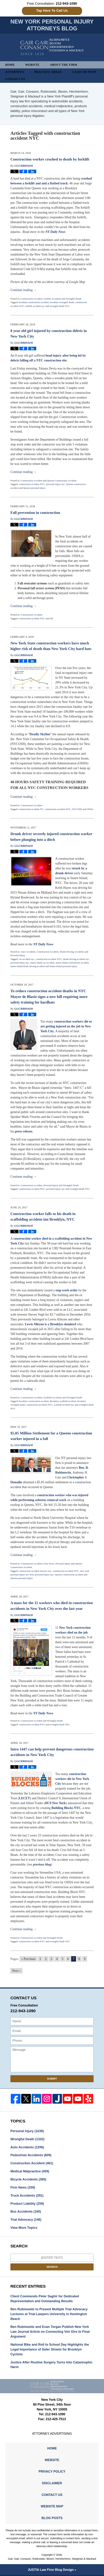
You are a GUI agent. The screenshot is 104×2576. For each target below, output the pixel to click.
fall (51, 618)
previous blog (41, 1864)
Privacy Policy (51, 2472)
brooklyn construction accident (34, 302)
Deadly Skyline (40, 734)
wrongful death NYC (60, 306)
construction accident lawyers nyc (35, 1571)
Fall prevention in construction (35, 512)
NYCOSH (77, 809)
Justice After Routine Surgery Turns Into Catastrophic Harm (51, 2365)
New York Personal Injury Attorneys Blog (52, 47)
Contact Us (15, 79)
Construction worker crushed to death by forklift (49, 159)
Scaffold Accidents (53, 1397)
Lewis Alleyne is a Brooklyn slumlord (50, 1324)
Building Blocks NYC (72, 1808)
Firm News (49, 1563)
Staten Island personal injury (64, 966)
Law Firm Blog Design (50, 2570)
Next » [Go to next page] (16, 1971)
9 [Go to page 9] (85, 1959)
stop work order (67, 1290)
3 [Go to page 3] (51, 1959)
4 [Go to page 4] (57, 1959)
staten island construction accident (72, 962)
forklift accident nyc (35, 306)
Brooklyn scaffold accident (63, 1401)
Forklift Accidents (52, 298)
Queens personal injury (34, 488)
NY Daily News (55, 232)
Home (10, 64)
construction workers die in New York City (72, 1778)
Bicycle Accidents (28, 2179)
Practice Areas (48, 71)
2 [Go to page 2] (46, 1959)
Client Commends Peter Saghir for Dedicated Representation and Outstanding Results (44, 2299)
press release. (24, 1131)
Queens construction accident (69, 1574)
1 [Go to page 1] (40, 1959)
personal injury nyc (55, 484)
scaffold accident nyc (64, 1405)
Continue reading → (23, 290)
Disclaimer (52, 2484)
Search (52, 2267)
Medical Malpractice (29, 2171)
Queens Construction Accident (62, 480)
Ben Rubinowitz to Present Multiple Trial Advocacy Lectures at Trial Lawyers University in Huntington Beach (49, 2314)
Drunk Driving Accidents (72, 951)
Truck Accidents (27, 2195)
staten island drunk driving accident (27, 966)
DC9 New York (55, 1803)
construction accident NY (31, 809)
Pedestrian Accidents (31, 2155)
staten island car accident (42, 962)
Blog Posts (52, 2519)
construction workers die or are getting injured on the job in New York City (66, 1026)
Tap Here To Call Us (52, 10)
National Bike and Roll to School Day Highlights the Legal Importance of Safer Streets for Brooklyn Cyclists (49, 2349)
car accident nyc (27, 959)
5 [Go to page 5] (62, 1959)
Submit (52, 2078)
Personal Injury (17, 955)
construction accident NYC (32, 484)
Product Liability (27, 2203)
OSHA (90, 809)
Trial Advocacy (25, 2220)
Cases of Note (84, 71)
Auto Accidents (28, 951)
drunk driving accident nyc (76, 959)
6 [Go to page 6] (68, 1959)
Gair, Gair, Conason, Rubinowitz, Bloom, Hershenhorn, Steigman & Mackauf (52, 2559)
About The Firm (64, 64)
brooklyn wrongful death (62, 302)
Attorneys (14, 71)
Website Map (52, 2507)
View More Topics (23, 2228)
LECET (24, 1798)
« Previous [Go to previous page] (28, 1959)
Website (32, 64)
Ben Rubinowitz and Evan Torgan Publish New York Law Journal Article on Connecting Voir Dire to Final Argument (50, 2332)
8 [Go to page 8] (79, 1959)
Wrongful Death (74, 298)
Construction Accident (31, 298)
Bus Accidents (25, 2211)
